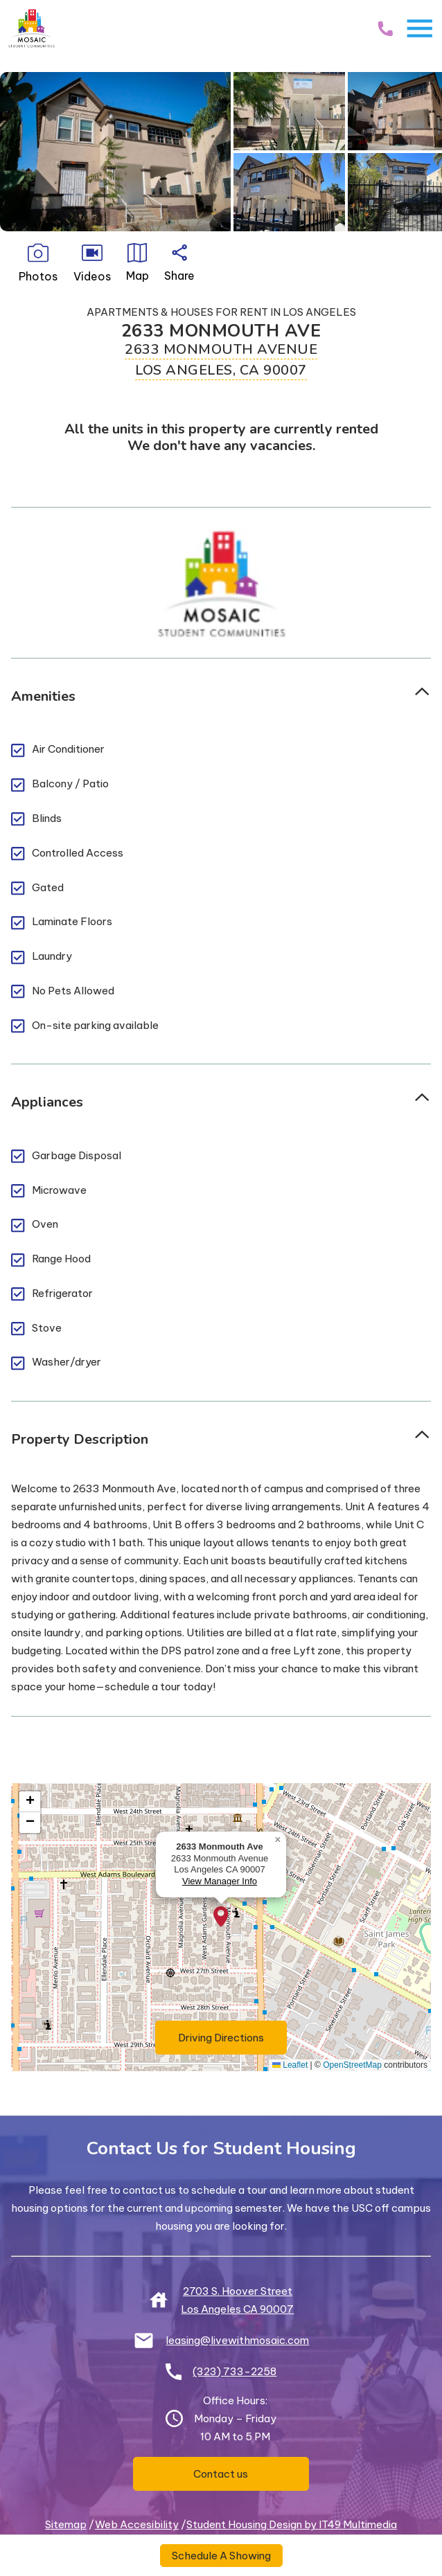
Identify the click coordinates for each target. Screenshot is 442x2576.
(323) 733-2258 (234, 2371)
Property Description (79, 1439)
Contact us (220, 2473)
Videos (92, 262)
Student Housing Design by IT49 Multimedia (291, 2524)
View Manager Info (219, 1881)
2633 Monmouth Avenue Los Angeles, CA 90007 (221, 359)
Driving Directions (232, 2037)
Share (179, 263)
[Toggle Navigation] (420, 28)
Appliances (47, 1102)
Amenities (43, 696)
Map (137, 263)
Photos (38, 262)
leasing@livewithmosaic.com (237, 2340)
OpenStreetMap (352, 2065)
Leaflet (290, 2065)
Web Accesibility (137, 2524)
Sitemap (66, 2524)
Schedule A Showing (221, 2555)
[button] (221, 1916)
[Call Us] (385, 28)
